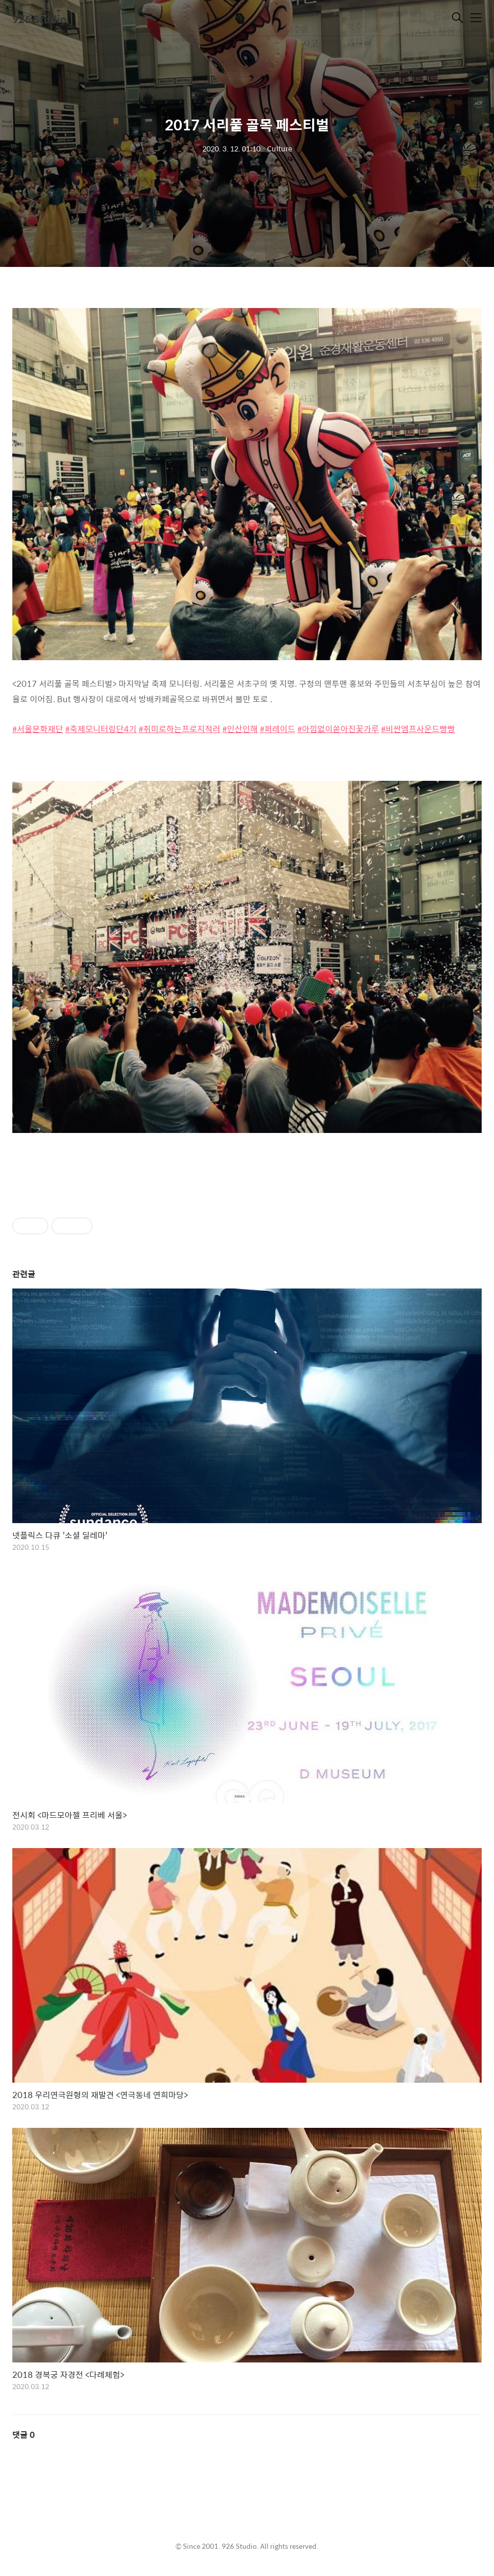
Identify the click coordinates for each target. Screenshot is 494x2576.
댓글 (23, 2434)
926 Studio (39, 18)
